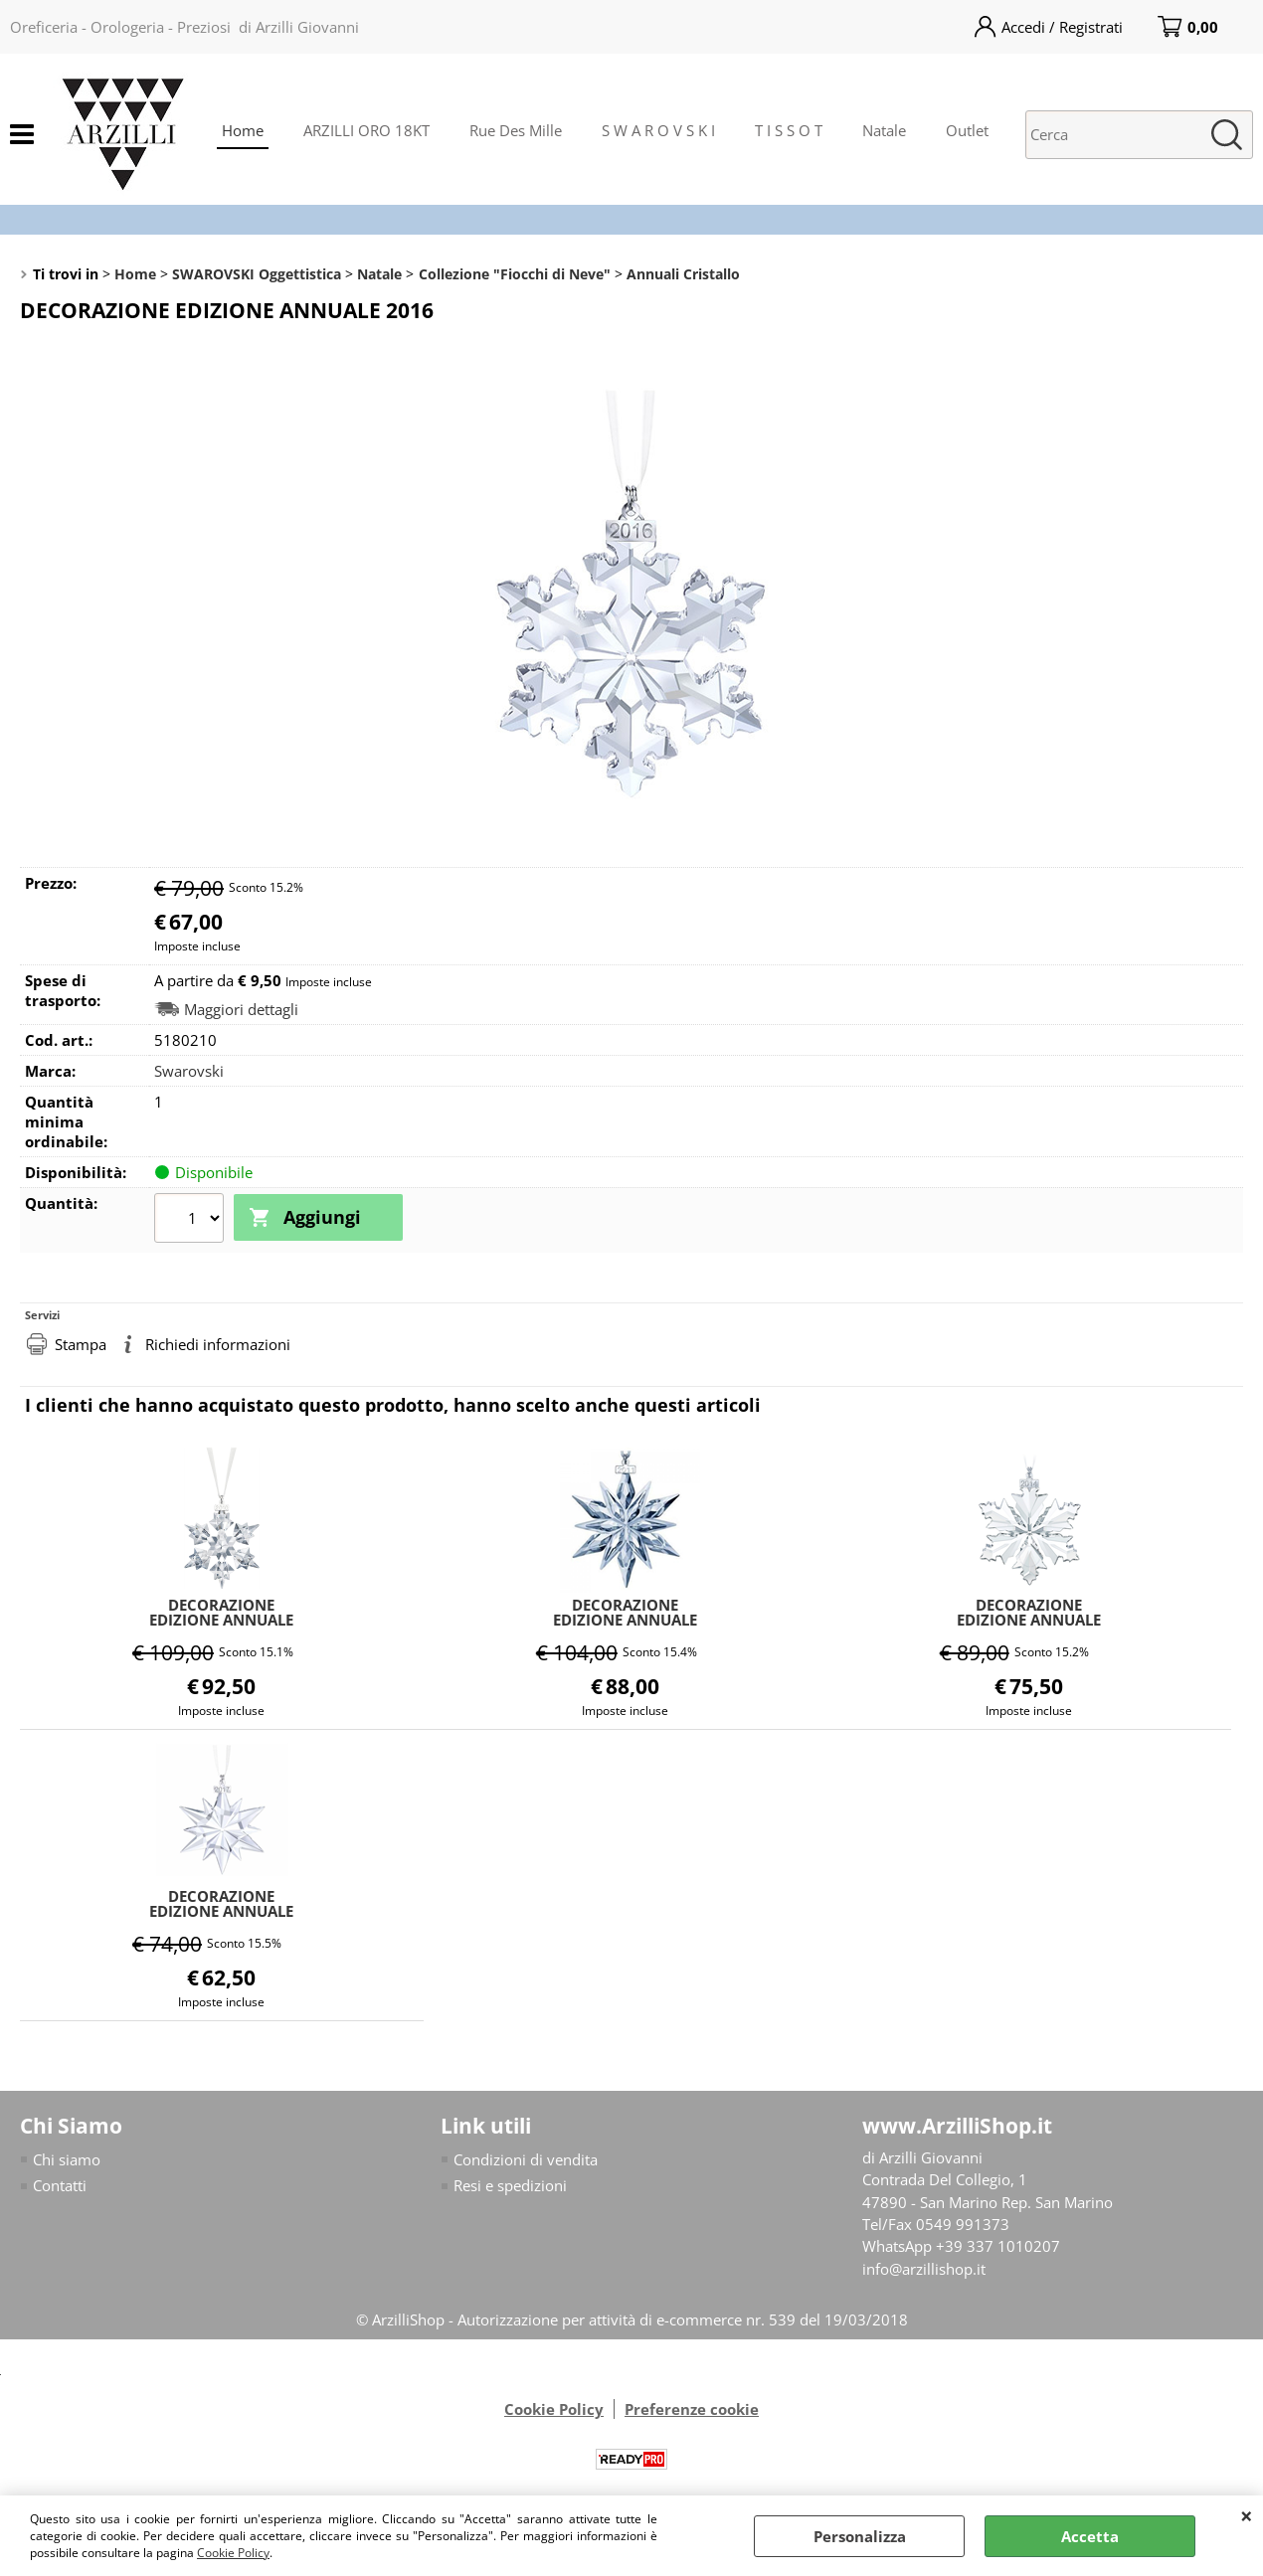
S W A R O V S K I (658, 130)
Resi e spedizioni (510, 2183)
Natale (884, 130)
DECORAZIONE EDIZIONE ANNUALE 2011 (625, 1610)
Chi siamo (66, 2156)
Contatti (60, 2183)
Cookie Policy (233, 2552)
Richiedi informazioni (217, 1342)
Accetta (1090, 2536)
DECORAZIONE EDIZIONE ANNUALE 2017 (221, 1901)
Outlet (967, 130)
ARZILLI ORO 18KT (366, 130)
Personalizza (859, 2536)
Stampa (80, 1342)
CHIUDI (1246, 2515)
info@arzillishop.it (924, 2267)
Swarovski (189, 1071)
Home (243, 130)
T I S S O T (788, 130)
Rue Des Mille (515, 130)
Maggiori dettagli (241, 1009)
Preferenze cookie (692, 2407)
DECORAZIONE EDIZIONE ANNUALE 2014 (1029, 1610)
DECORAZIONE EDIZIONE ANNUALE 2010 (221, 1610)
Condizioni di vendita (525, 2156)
